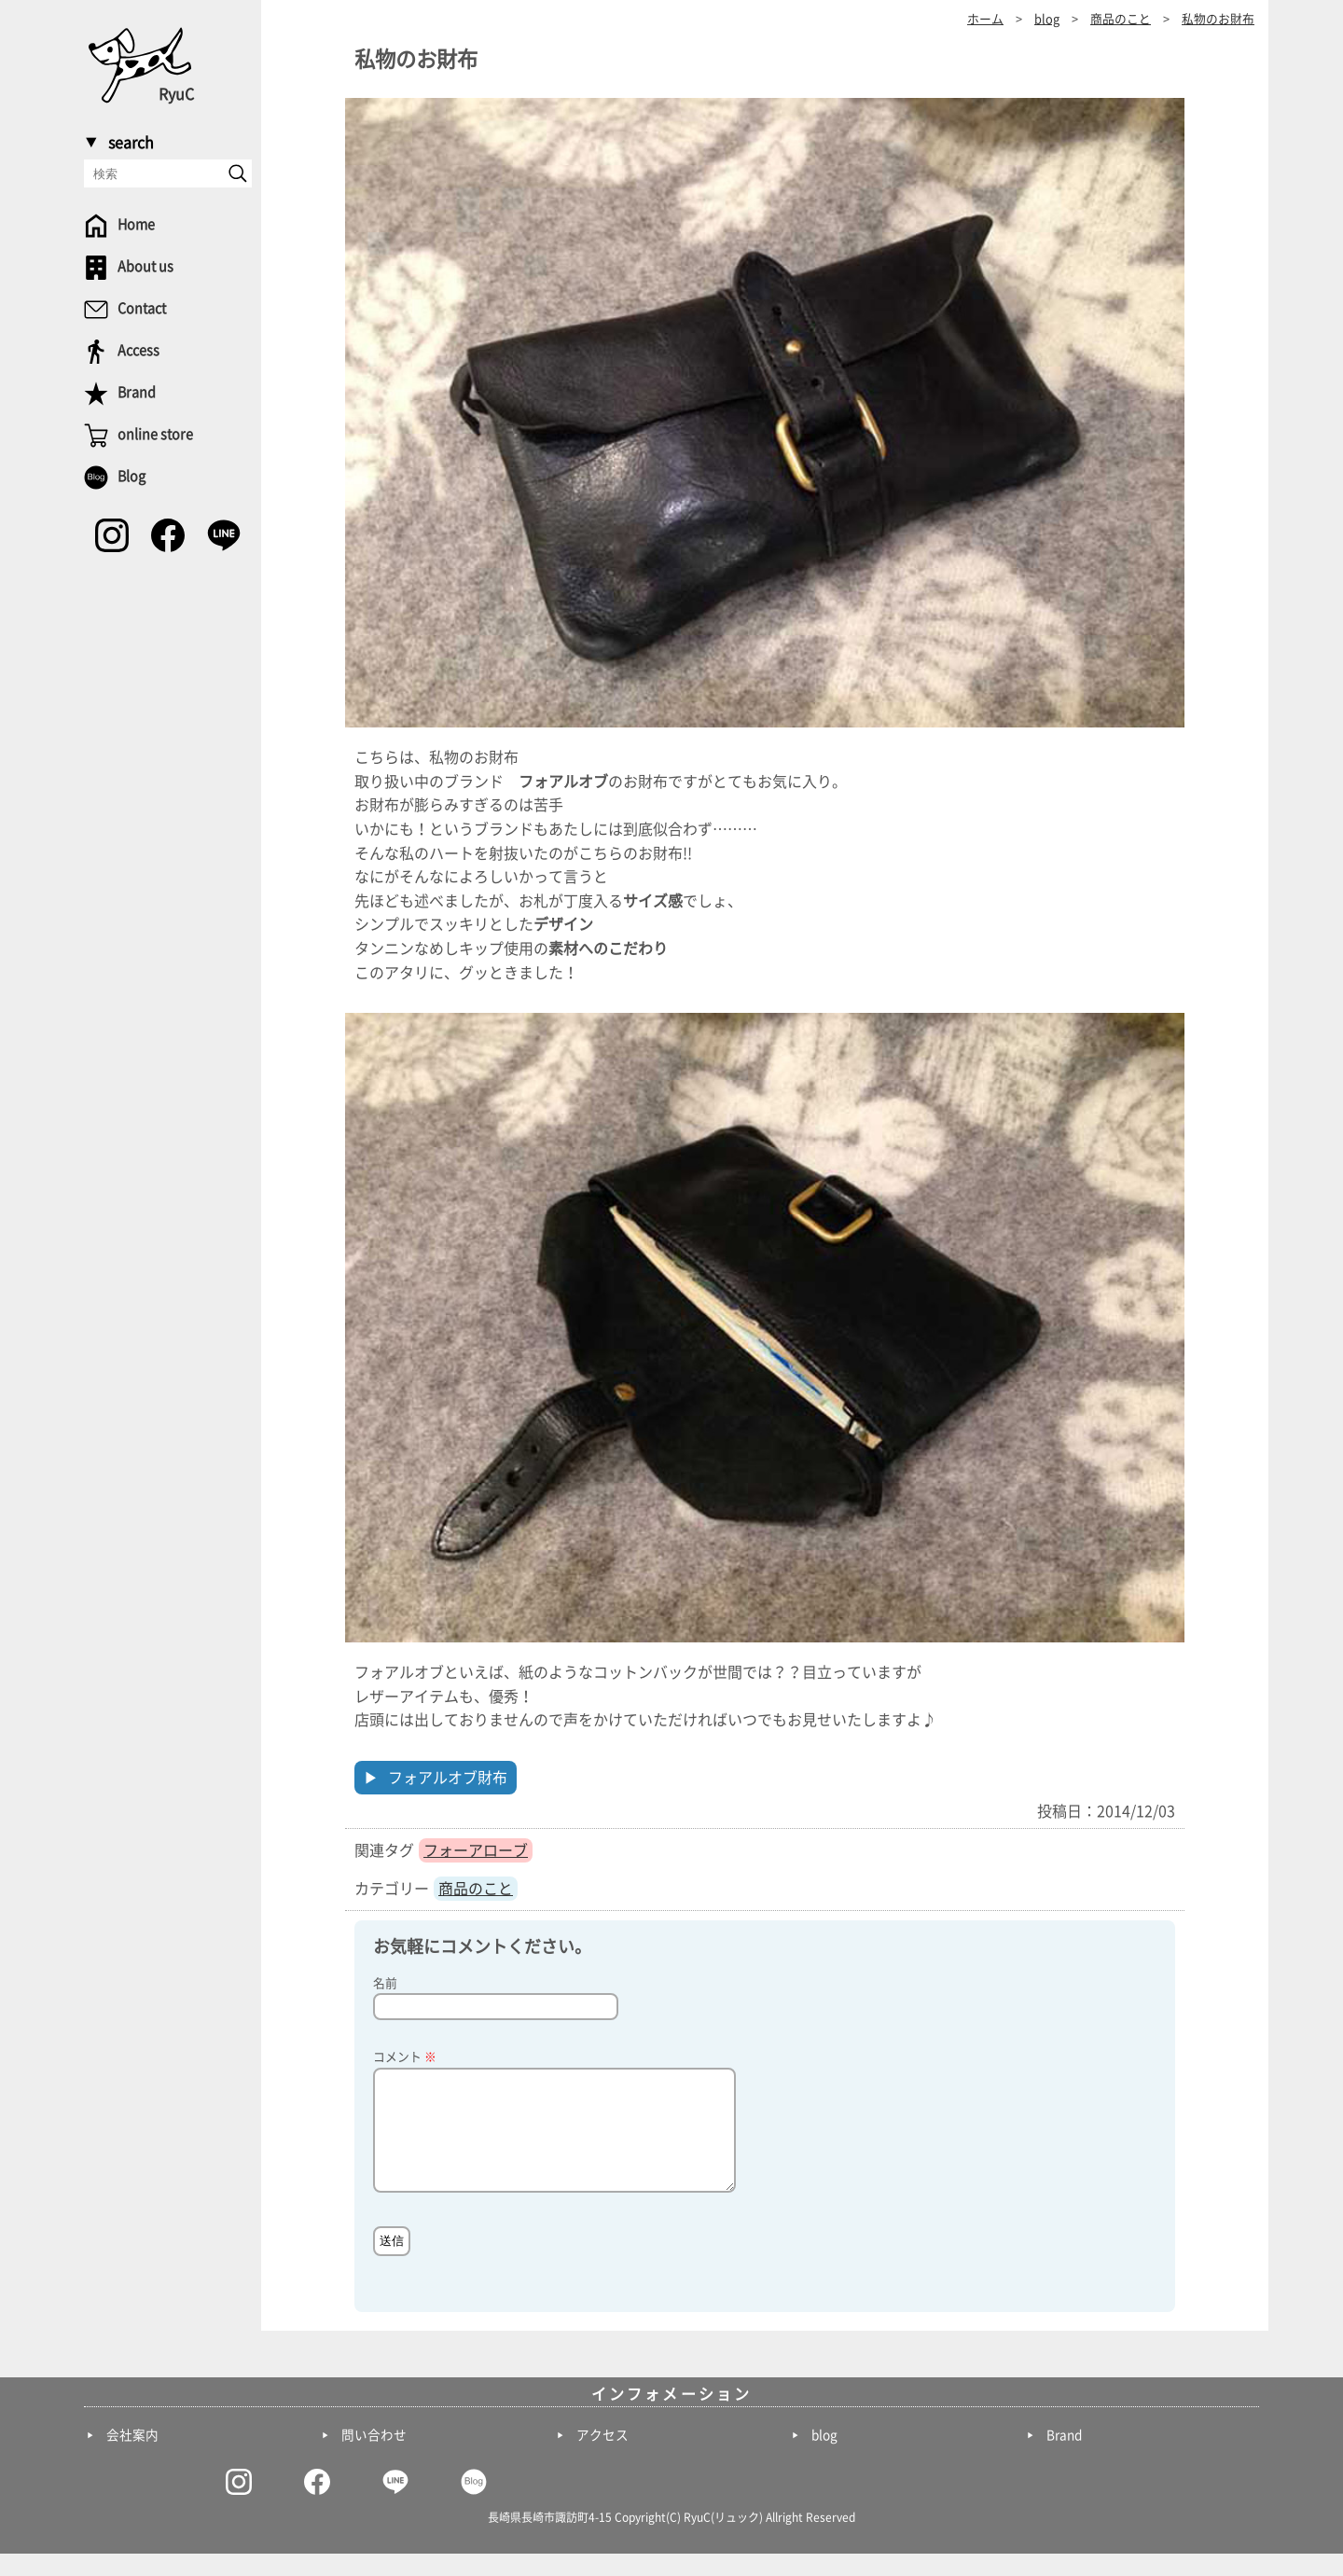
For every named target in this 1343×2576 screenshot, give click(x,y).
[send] (238, 173)
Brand (1064, 2457)
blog (824, 2457)
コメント (404, 2057)
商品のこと (475, 1888)
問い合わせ (374, 2457)
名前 (385, 1983)
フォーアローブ (475, 1850)
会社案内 (132, 2457)
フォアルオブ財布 (447, 1777)
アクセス (602, 2457)
